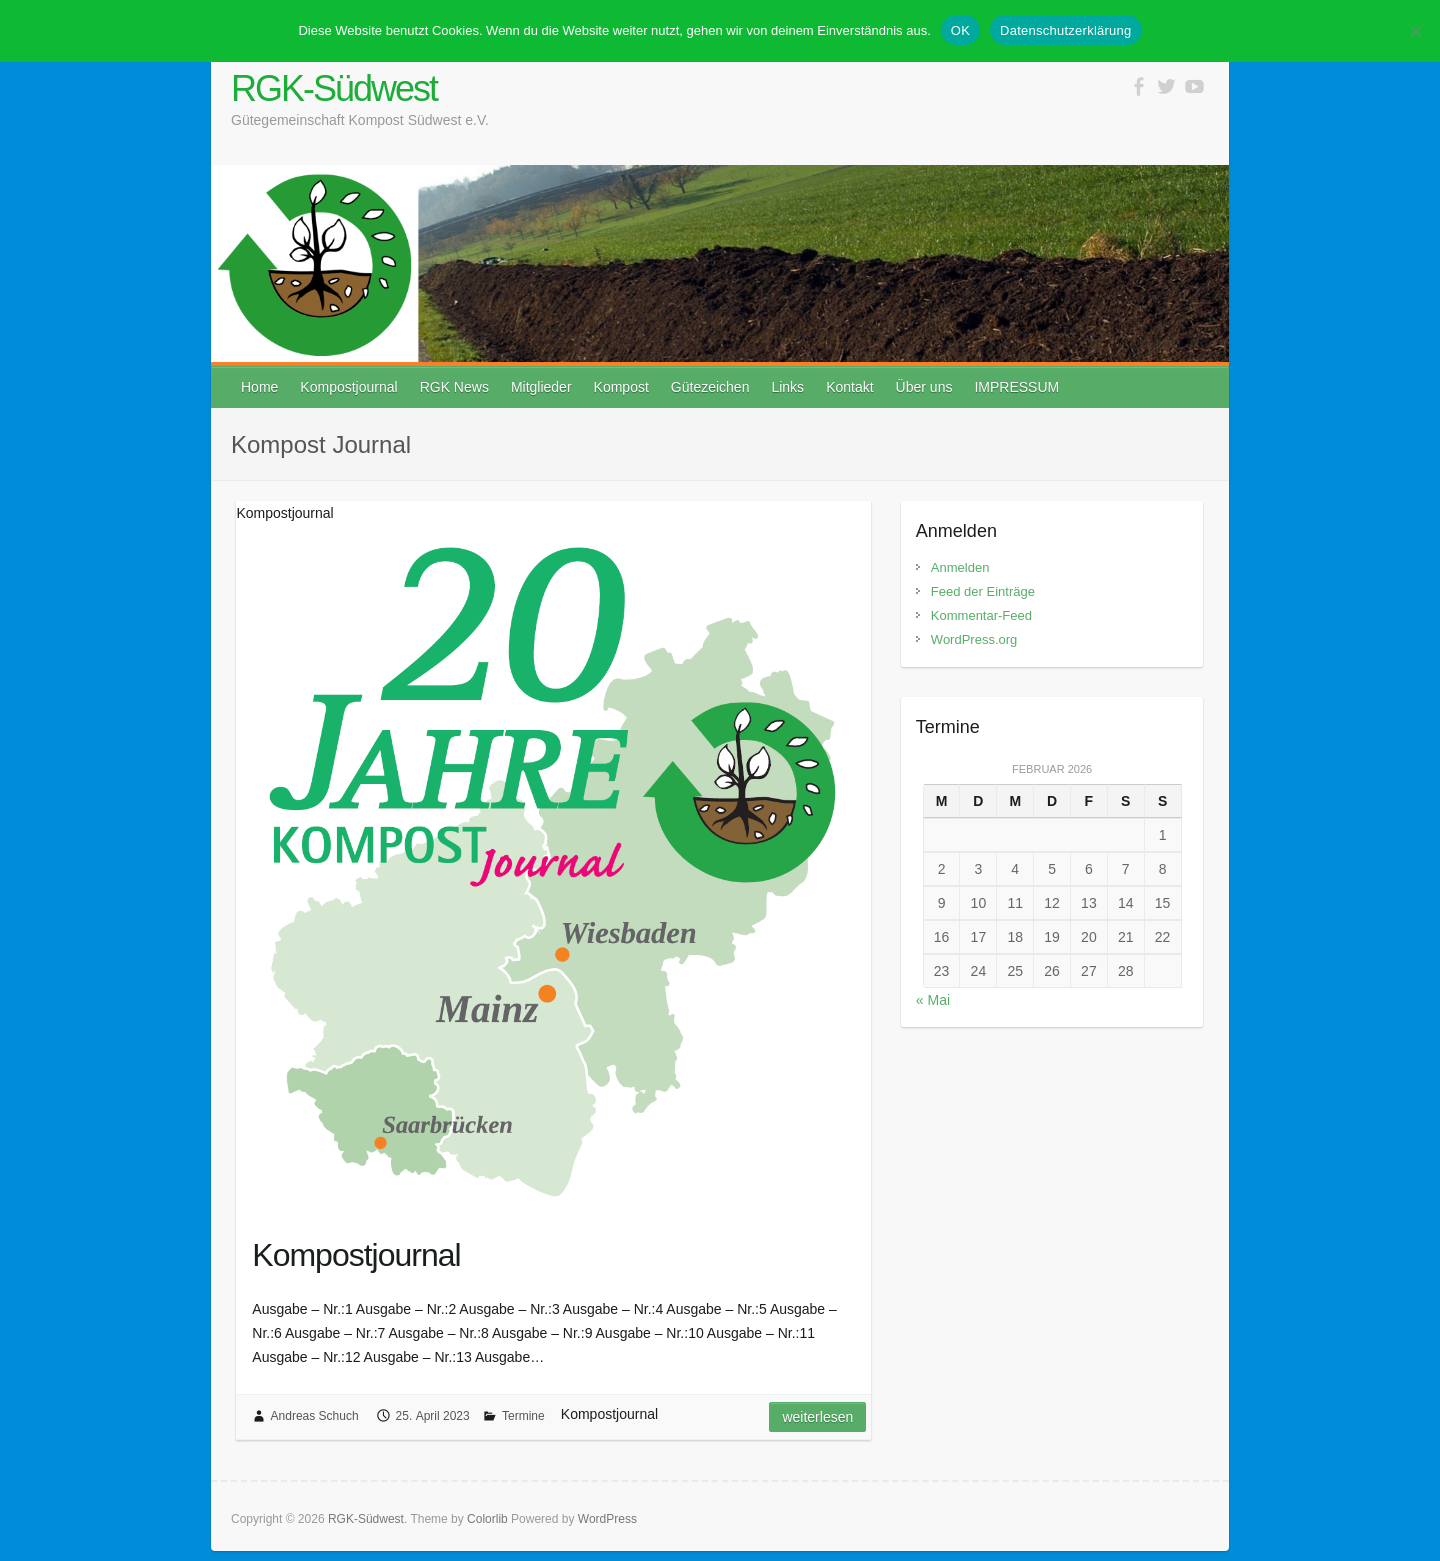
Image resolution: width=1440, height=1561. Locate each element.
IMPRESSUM (1016, 387)
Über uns (924, 387)
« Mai (933, 1000)
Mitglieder (541, 387)
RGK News (454, 387)
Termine (523, 1416)
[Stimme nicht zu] (1415, 31)
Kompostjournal (348, 387)
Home (259, 387)
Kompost (621, 387)
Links (787, 387)
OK (960, 30)
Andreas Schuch (315, 1416)
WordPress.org (974, 639)
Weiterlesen (817, 1417)
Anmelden (960, 567)
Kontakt (849, 387)
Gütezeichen (710, 387)
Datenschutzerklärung (1065, 30)
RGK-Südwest (334, 88)
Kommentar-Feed (981, 615)
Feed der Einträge (983, 591)
